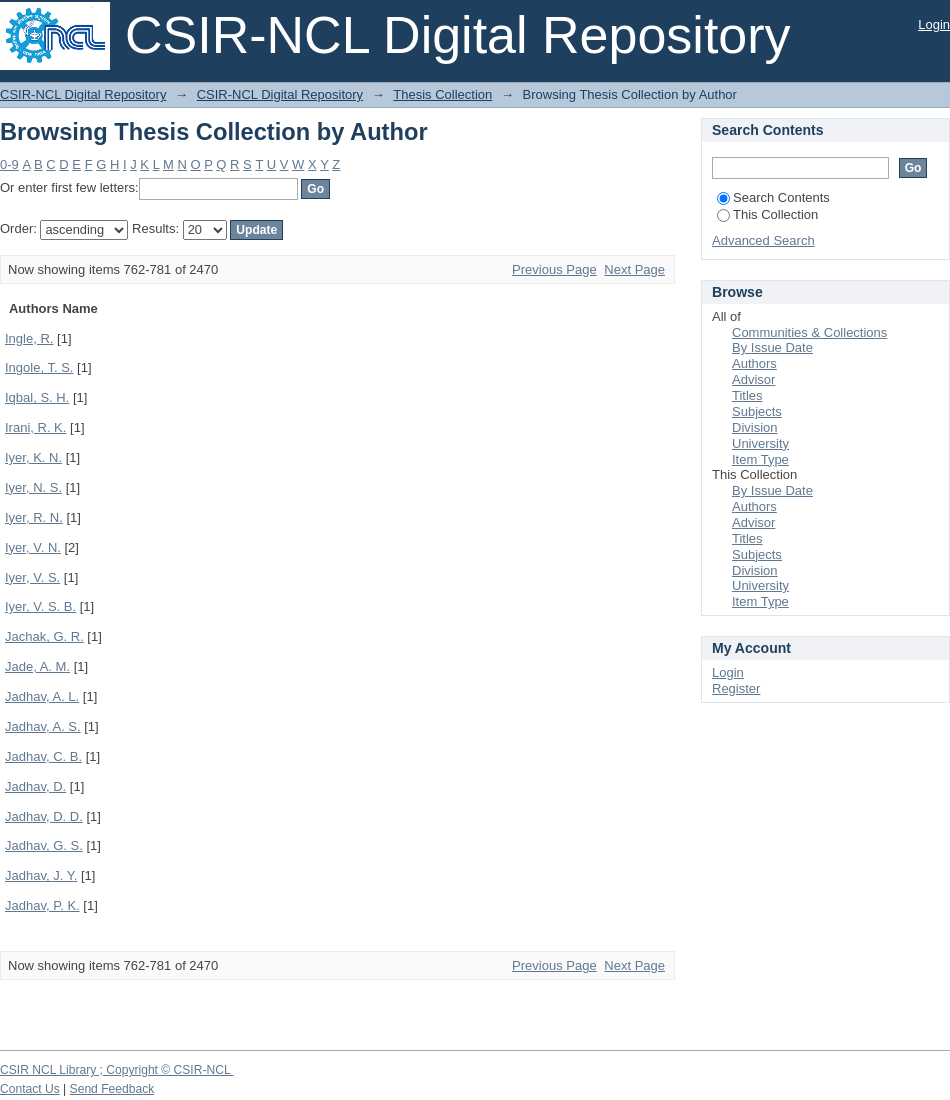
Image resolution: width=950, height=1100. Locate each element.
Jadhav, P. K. (42, 905)
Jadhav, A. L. (42, 696)
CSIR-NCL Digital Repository (83, 94)
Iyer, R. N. (34, 517)
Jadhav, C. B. (43, 756)
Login (934, 24)
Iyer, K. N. (33, 457)
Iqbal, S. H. (37, 397)
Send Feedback (112, 1089)
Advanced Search (763, 240)
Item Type (760, 459)
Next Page (634, 269)
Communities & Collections (809, 332)
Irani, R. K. (35, 427)
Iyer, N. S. (33, 487)
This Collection (767, 214)
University (760, 443)
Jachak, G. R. (44, 636)
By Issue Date (772, 347)
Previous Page (554, 269)
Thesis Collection (442, 94)
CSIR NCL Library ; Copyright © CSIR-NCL (117, 1070)
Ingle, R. (29, 338)
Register (736, 688)
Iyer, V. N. (33, 547)
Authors (754, 363)
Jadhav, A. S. (43, 726)
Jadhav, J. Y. (41, 875)
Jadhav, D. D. (44, 816)
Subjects (757, 411)
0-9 (9, 164)
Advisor (753, 379)
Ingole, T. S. (39, 367)
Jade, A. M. (37, 666)
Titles (747, 395)
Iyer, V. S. (32, 577)
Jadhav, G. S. (44, 845)
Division (755, 427)
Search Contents (773, 197)
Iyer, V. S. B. (40, 606)
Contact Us (30, 1089)
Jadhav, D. (35, 786)
